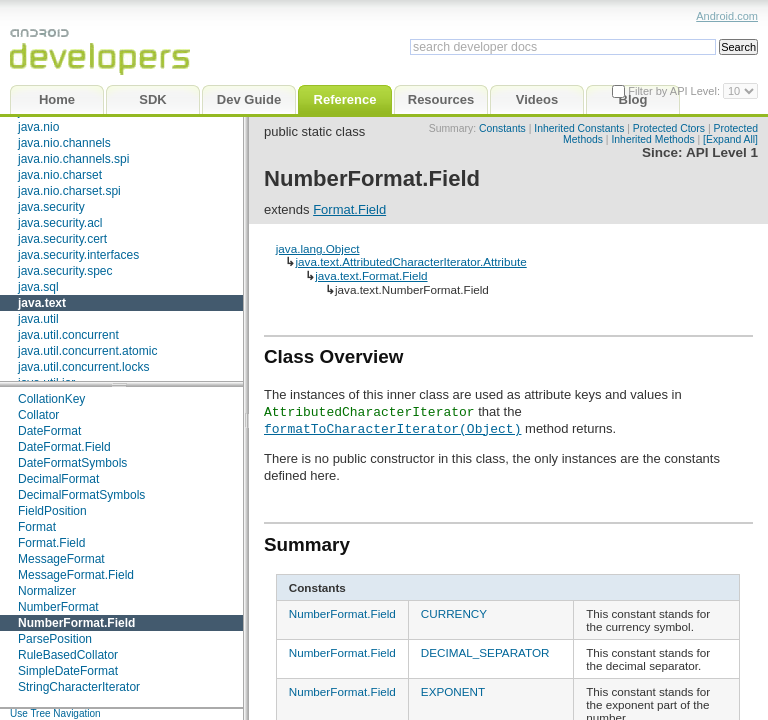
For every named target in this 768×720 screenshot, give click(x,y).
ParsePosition (55, 639)
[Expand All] (730, 139)
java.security (51, 207)
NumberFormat (58, 607)
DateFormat (49, 431)
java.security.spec (65, 271)
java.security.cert (62, 239)
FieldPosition (52, 511)
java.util (38, 319)
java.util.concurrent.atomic (87, 351)
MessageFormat (61, 559)
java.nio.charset (60, 175)
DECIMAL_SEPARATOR (485, 652)
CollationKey (51, 399)
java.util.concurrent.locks (83, 367)
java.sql (38, 287)
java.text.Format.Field (371, 275)
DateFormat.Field (64, 447)
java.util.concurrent (68, 335)
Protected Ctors (669, 128)
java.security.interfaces (78, 255)
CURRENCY (454, 613)
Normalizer (47, 591)
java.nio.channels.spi (73, 159)
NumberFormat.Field (76, 623)
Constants (502, 128)
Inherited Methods (652, 139)
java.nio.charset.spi (69, 191)
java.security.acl (60, 223)
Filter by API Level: (675, 91)
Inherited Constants (579, 128)
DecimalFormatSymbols (81, 495)
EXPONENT (453, 691)
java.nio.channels (64, 143)
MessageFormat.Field (76, 575)
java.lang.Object (318, 248)
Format (37, 527)
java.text (42, 303)
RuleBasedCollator (68, 655)
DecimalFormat (58, 479)
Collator (38, 415)
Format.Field (51, 543)
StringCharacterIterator (79, 687)
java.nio (38, 127)
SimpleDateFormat (68, 671)
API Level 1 (722, 152)
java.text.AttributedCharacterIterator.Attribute (410, 261)
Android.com (727, 16)
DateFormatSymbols (72, 463)
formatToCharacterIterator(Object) (392, 428)
